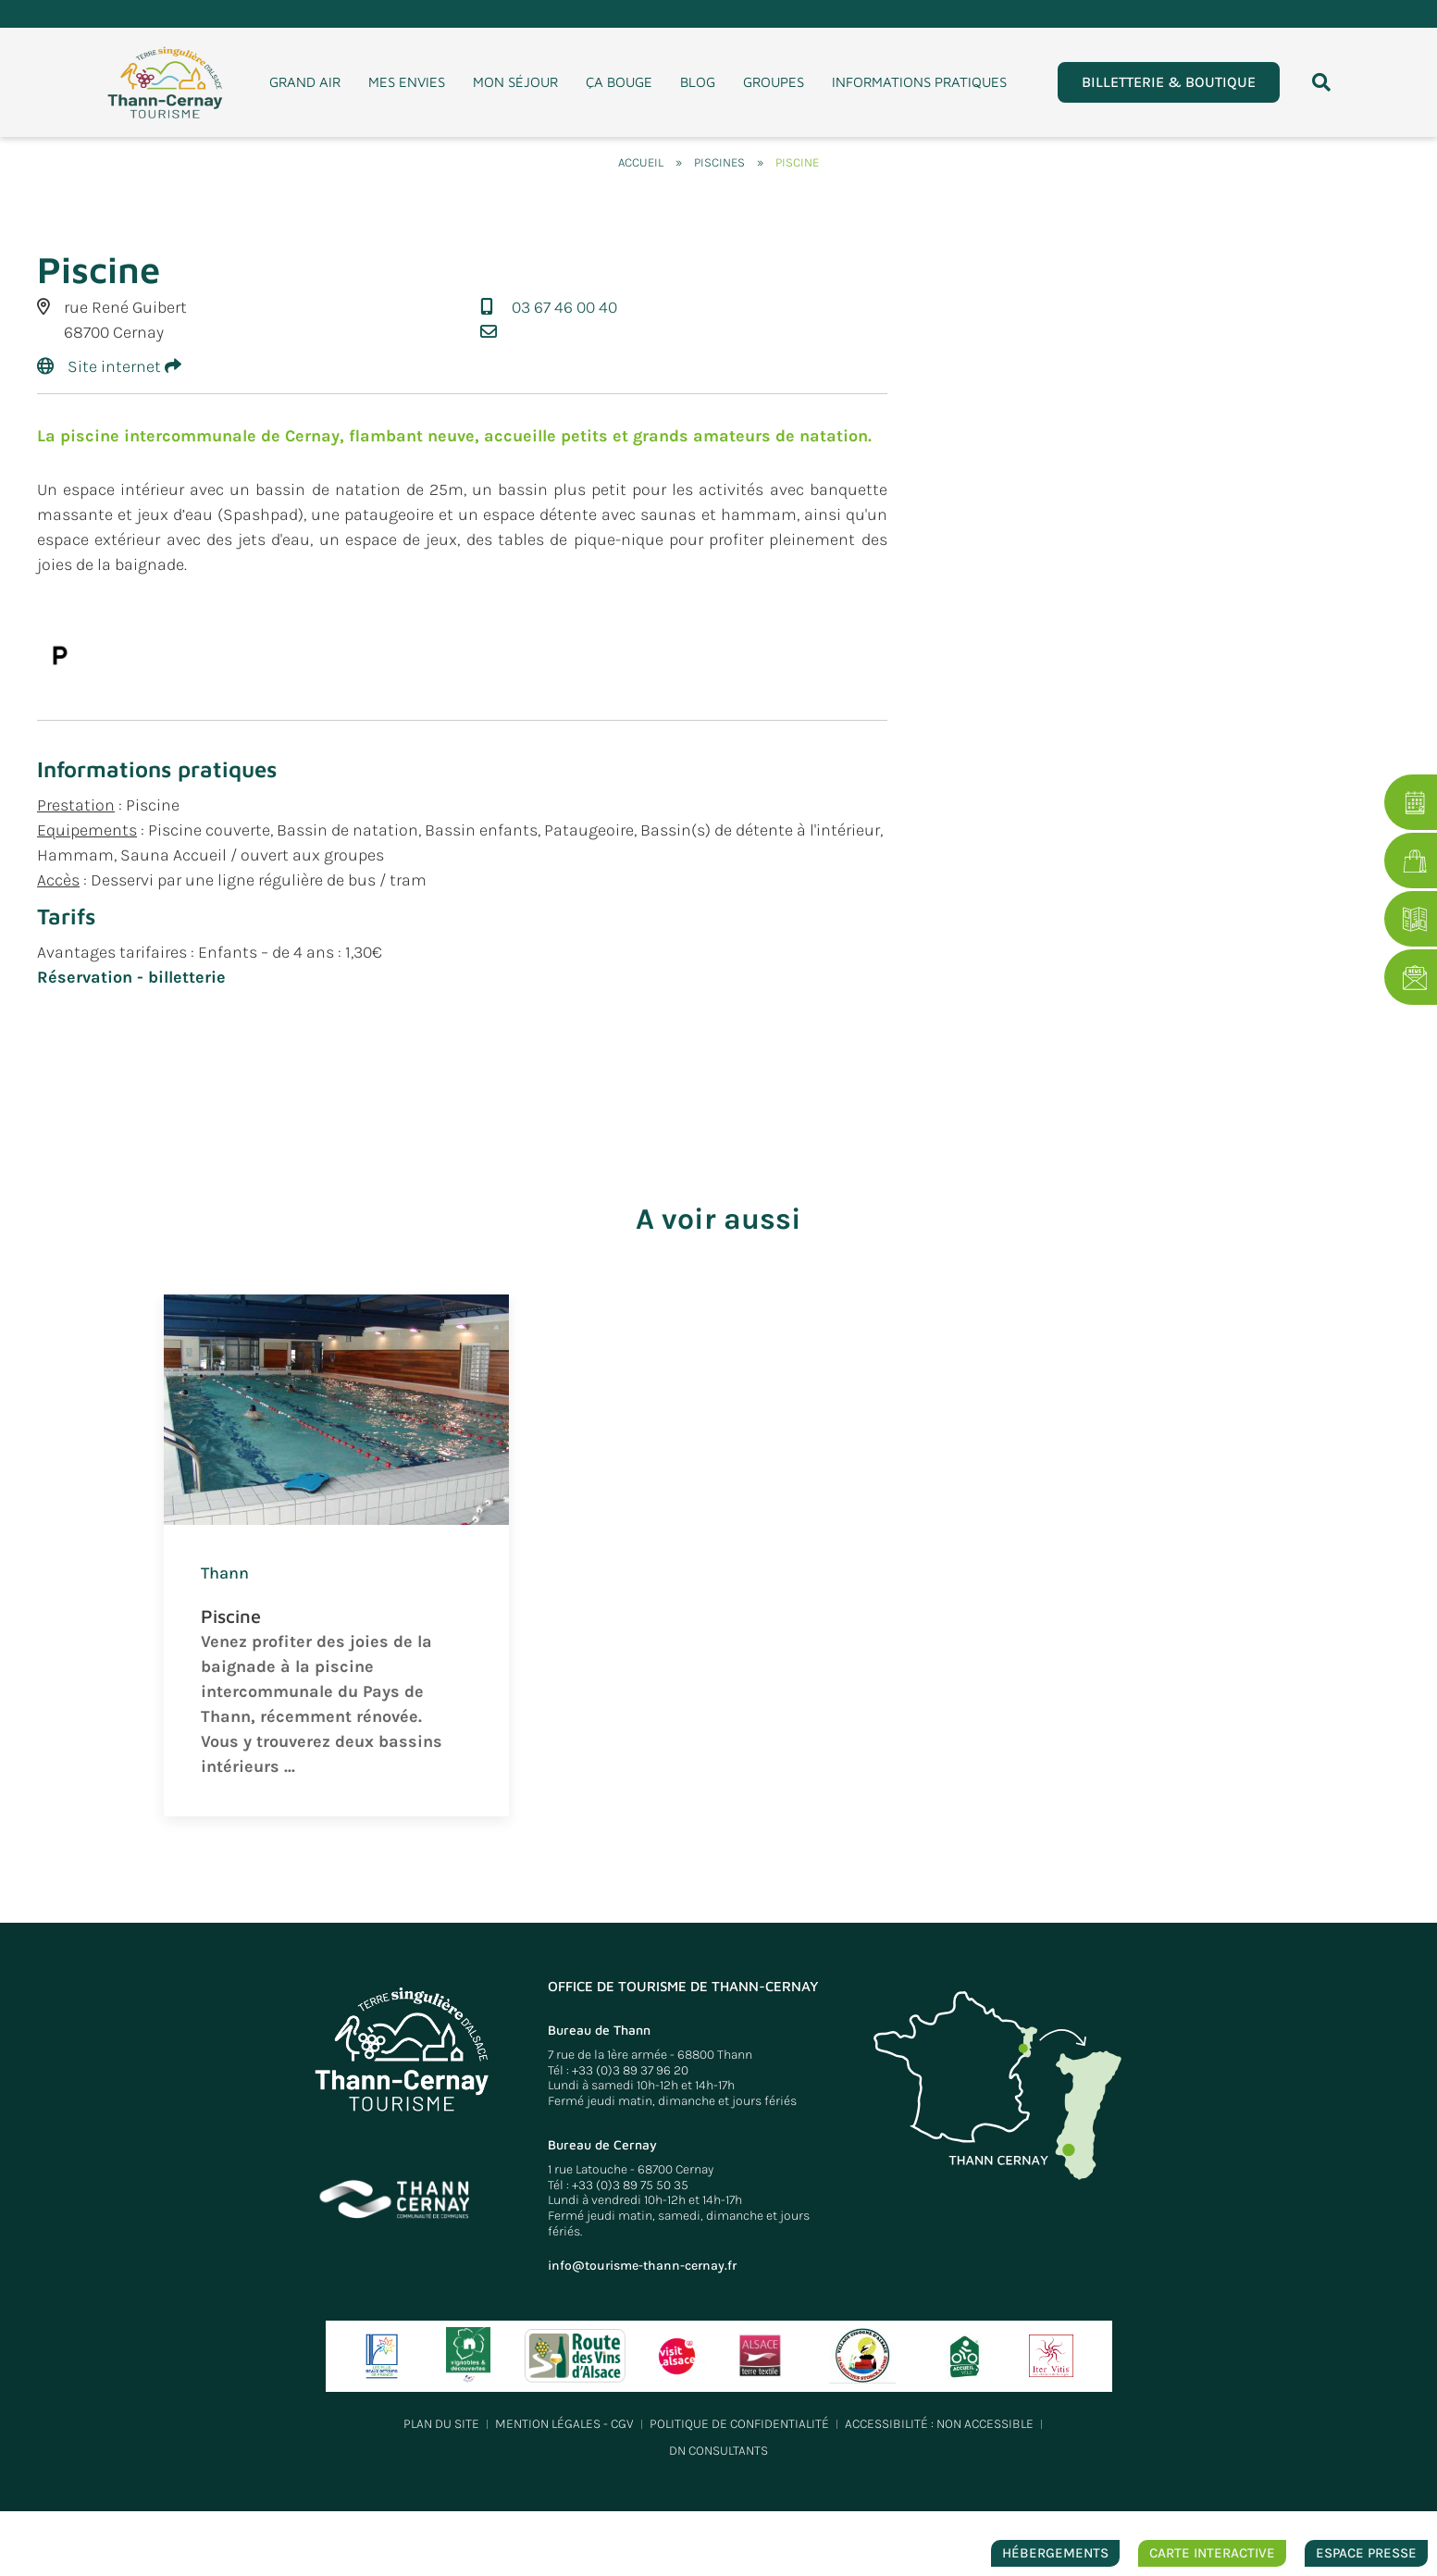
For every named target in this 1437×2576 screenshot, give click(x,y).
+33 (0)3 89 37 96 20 (630, 2070)
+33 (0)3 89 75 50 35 (630, 2185)
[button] (1321, 82)
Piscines (719, 162)
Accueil (640, 162)
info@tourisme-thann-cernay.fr (642, 2265)
